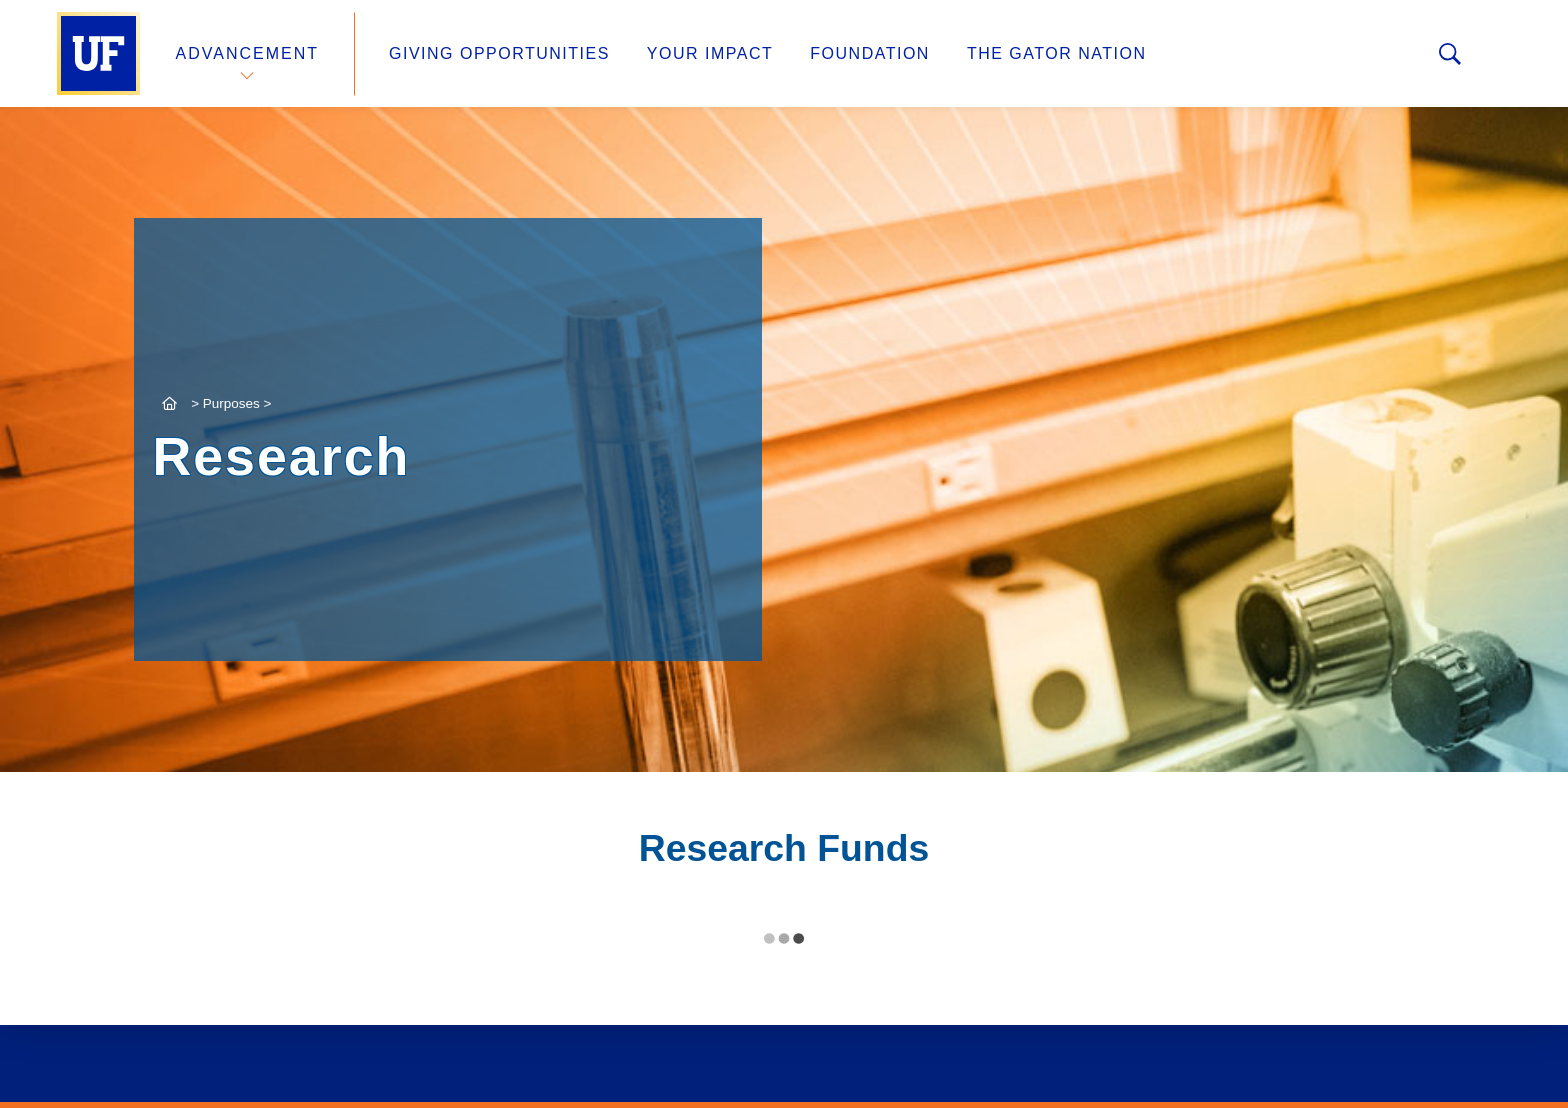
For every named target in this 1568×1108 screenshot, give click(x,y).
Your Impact (710, 53)
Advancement (248, 53)
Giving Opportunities (499, 53)
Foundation (870, 53)
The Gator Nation (1057, 53)
